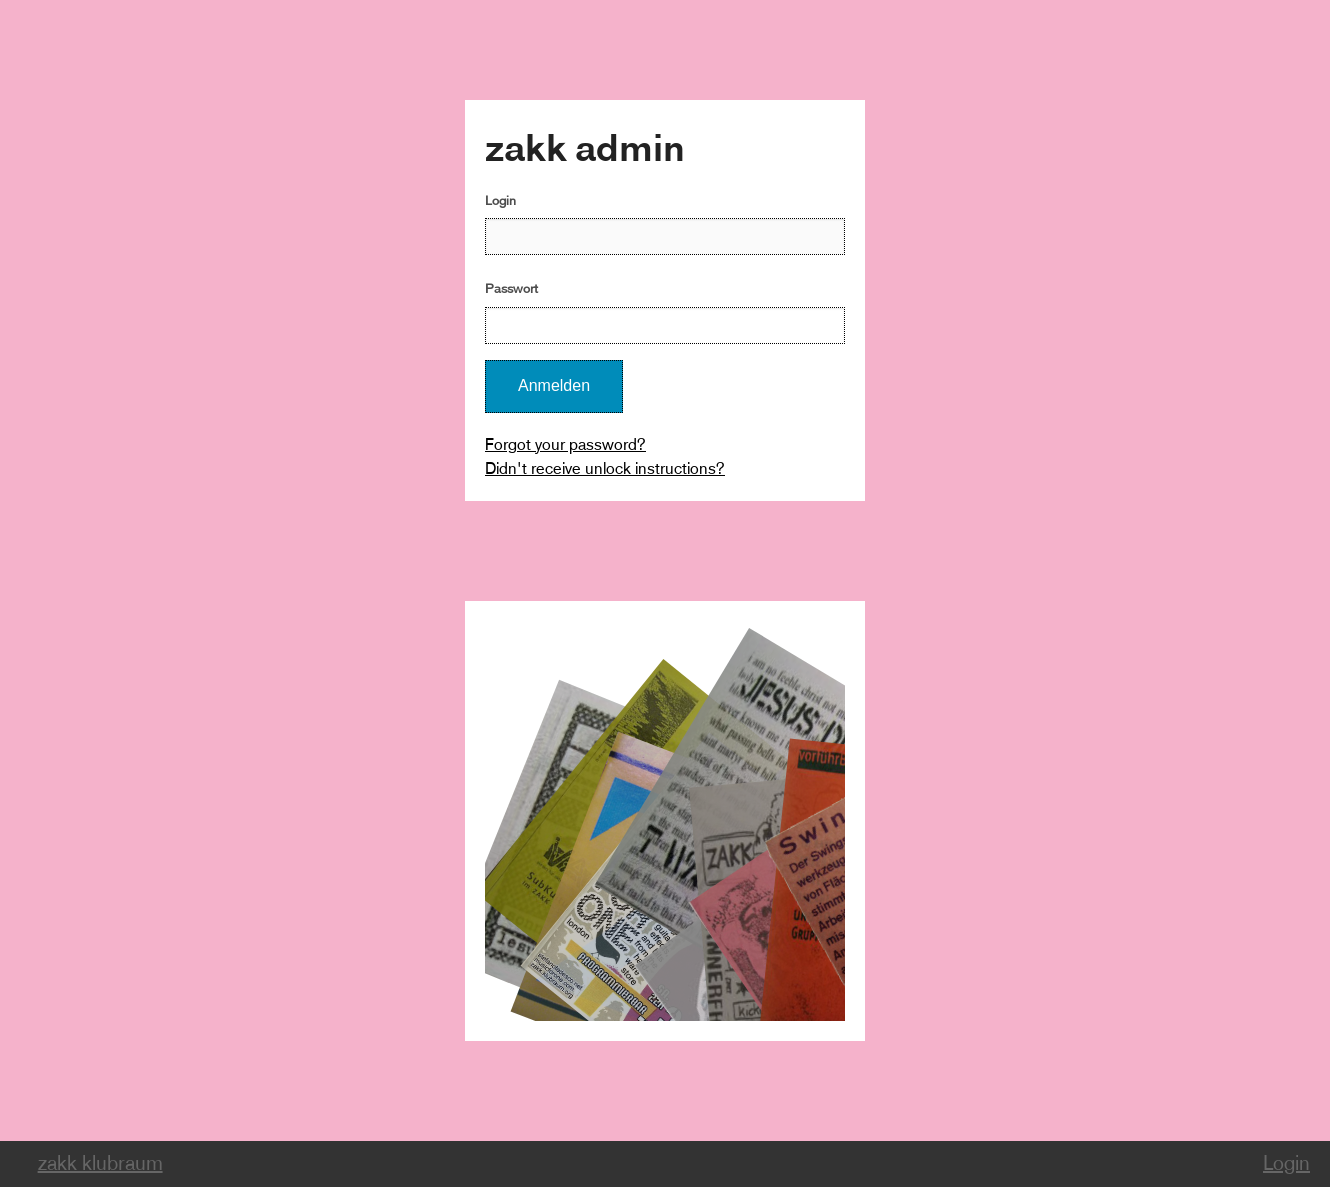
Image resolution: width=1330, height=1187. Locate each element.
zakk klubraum (100, 1163)
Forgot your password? (565, 444)
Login (500, 200)
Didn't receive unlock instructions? (605, 468)
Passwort (511, 288)
